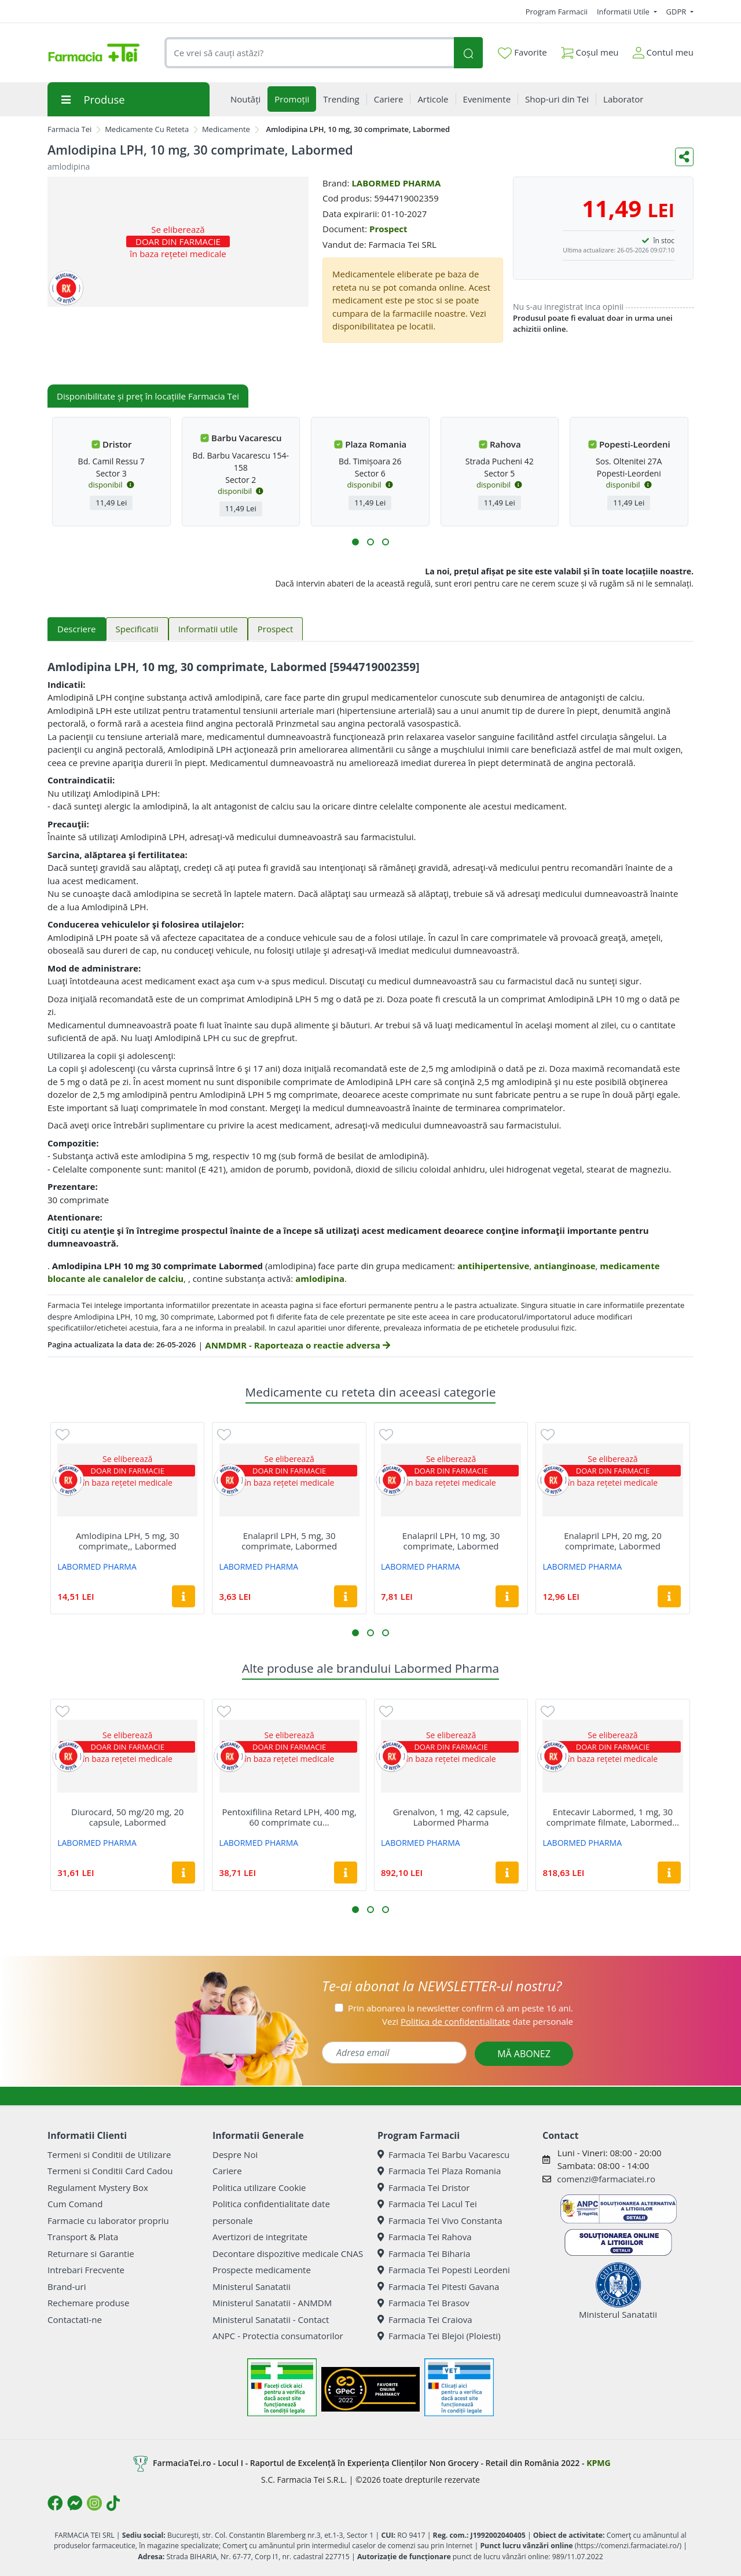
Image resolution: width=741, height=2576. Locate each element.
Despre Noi (235, 2154)
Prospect (388, 228)
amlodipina (319, 1278)
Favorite (522, 52)
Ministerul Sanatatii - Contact (270, 2319)
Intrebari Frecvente (85, 2269)
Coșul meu (590, 50)
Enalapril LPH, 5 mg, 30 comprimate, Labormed (289, 1540)
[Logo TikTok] (113, 2503)
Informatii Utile (624, 11)
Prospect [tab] (275, 629)
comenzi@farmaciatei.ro (606, 2179)
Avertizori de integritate (259, 2236)
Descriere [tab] (76, 629)
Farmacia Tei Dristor (423, 2187)
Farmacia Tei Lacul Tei (427, 2203)
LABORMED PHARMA (396, 183)
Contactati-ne (74, 2319)
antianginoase (565, 1265)
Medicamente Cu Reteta (147, 129)
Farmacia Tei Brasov (423, 2302)
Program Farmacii (557, 11)
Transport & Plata (82, 2236)
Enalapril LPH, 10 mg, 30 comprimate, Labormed (451, 1540)
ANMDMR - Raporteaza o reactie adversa (297, 1345)
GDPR (677, 11)
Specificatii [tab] (137, 629)
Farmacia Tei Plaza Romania (439, 2170)
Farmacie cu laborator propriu (108, 2220)
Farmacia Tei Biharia (423, 2253)
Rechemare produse (88, 2302)
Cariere (227, 2170)
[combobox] (309, 53)
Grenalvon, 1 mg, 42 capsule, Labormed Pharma (451, 1817)
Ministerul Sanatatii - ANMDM (272, 2302)
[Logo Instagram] (94, 2503)
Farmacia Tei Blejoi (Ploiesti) (439, 2336)
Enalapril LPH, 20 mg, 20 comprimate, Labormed (612, 1540)
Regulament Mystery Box (97, 2187)
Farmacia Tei (69, 129)
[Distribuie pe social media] (684, 157)
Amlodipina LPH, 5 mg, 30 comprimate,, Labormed (127, 1540)
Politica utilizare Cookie (259, 2187)
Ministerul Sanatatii (251, 2286)
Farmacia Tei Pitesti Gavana (438, 2286)
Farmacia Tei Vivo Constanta (439, 2220)
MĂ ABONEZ (524, 2053)
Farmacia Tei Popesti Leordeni (443, 2269)
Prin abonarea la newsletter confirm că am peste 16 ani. (460, 2008)
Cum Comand (75, 2203)
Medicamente (226, 129)
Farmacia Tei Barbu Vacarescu (443, 2154)
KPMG (598, 2462)
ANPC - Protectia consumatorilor (277, 2336)
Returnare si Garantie (90, 2253)
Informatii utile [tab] (208, 629)
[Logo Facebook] (55, 2503)
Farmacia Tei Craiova (424, 2319)
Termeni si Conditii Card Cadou (110, 2170)
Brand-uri (66, 2286)
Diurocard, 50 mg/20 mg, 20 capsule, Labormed (127, 1817)
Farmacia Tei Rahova (424, 2236)
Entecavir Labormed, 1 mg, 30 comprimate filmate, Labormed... (612, 1817)
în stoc (664, 240)
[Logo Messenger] (74, 2503)
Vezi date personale (477, 2021)
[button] (355, 542)
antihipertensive (493, 1265)
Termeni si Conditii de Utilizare (109, 2154)
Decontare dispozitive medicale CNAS (287, 2253)
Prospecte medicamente (261, 2269)
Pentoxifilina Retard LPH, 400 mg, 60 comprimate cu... (289, 1817)
